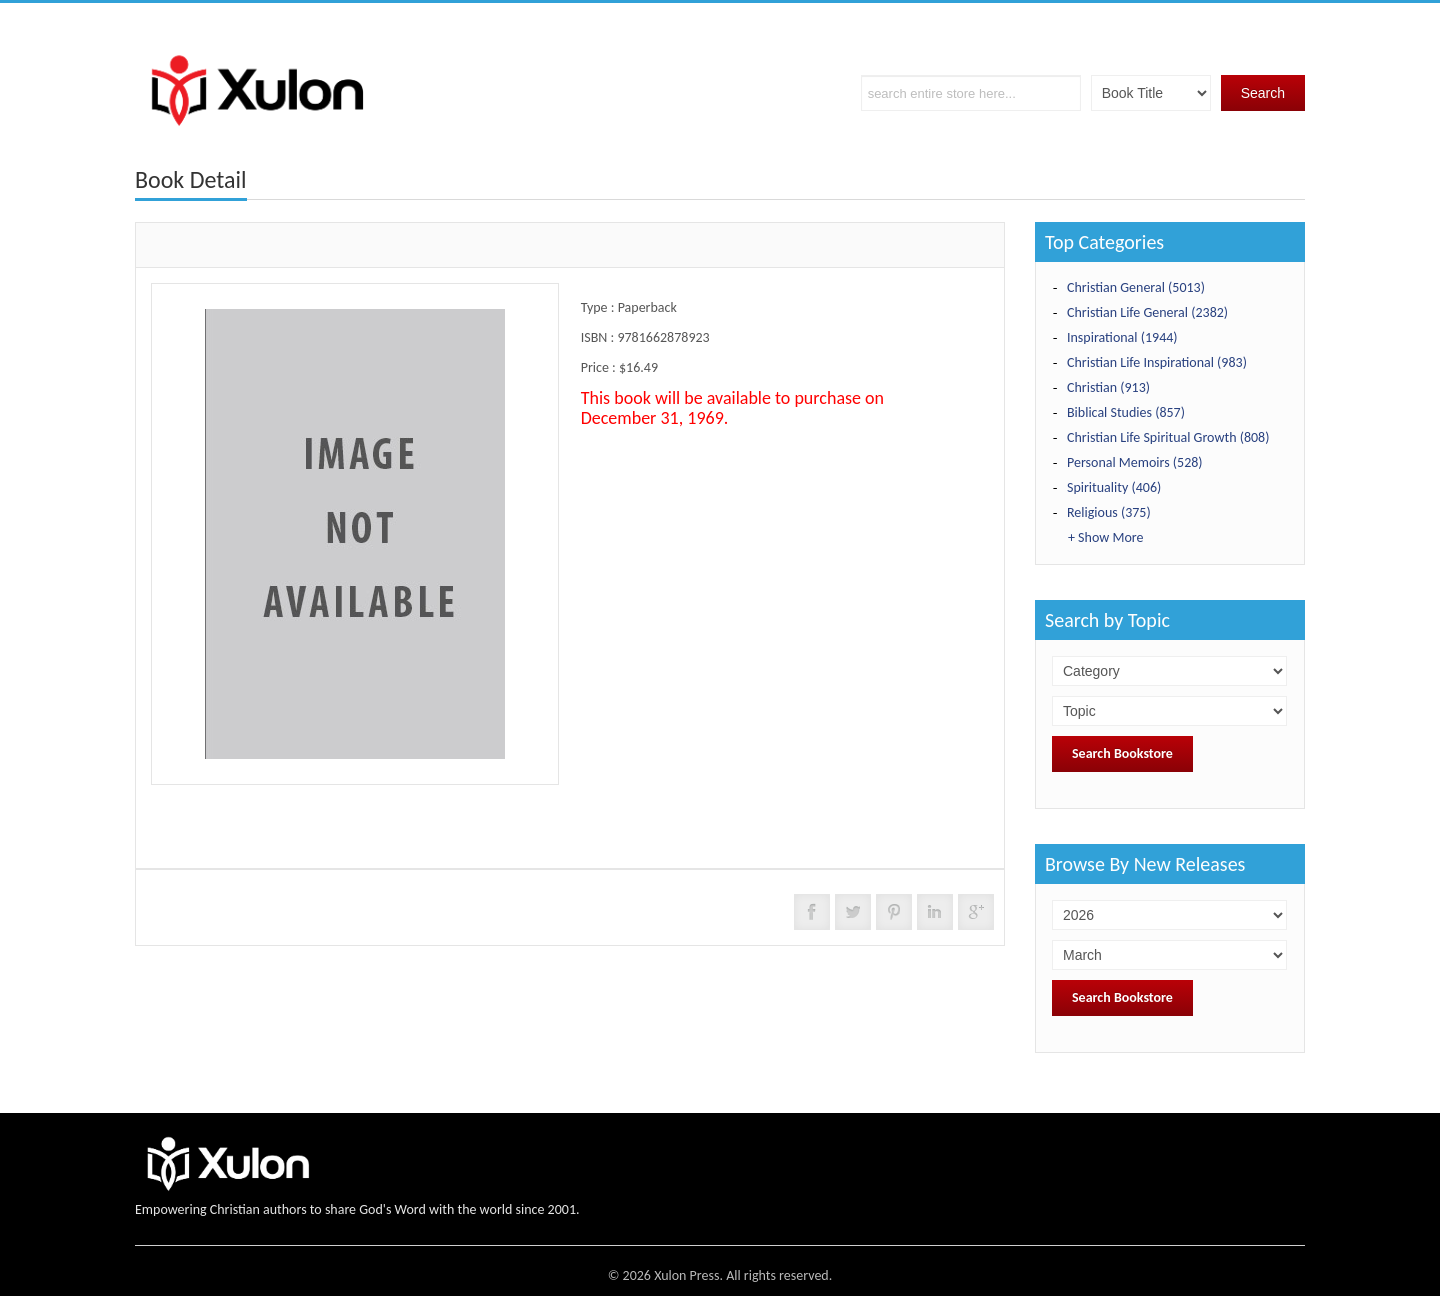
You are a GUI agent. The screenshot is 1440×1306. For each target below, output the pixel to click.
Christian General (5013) (1136, 287)
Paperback (647, 307)
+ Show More (1105, 537)
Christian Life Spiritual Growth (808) (1168, 437)
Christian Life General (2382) (1147, 312)
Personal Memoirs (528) (1135, 462)
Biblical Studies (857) (1126, 412)
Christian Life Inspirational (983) (1157, 362)
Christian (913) (1108, 387)
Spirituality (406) (1114, 487)
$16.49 (638, 367)
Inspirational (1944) (1122, 337)
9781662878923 (663, 337)
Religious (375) (1109, 512)
